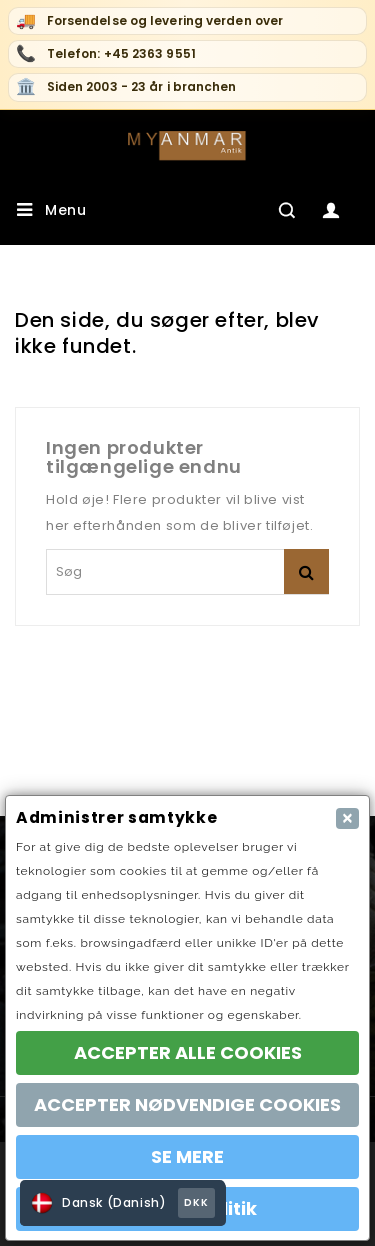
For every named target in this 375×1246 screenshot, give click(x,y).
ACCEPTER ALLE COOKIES (188, 1052)
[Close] (347, 818)
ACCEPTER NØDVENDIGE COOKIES (187, 1104)
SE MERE (187, 1156)
